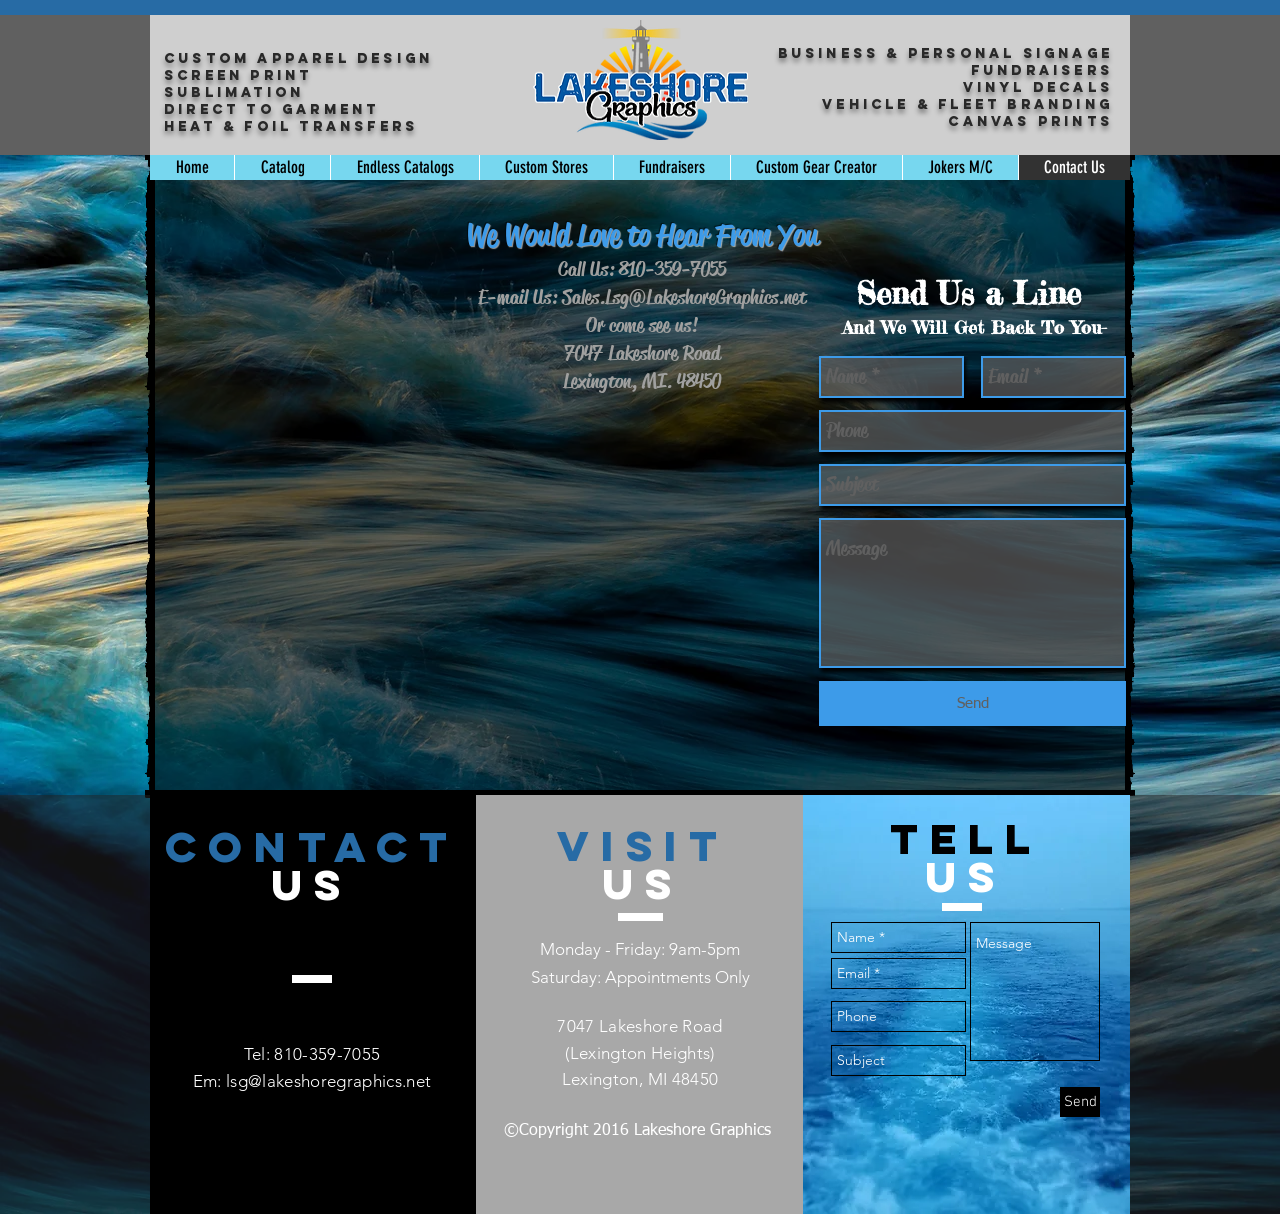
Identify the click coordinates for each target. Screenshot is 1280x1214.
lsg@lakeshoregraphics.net (329, 1081)
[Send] (972, 703)
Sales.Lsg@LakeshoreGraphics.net (684, 297)
